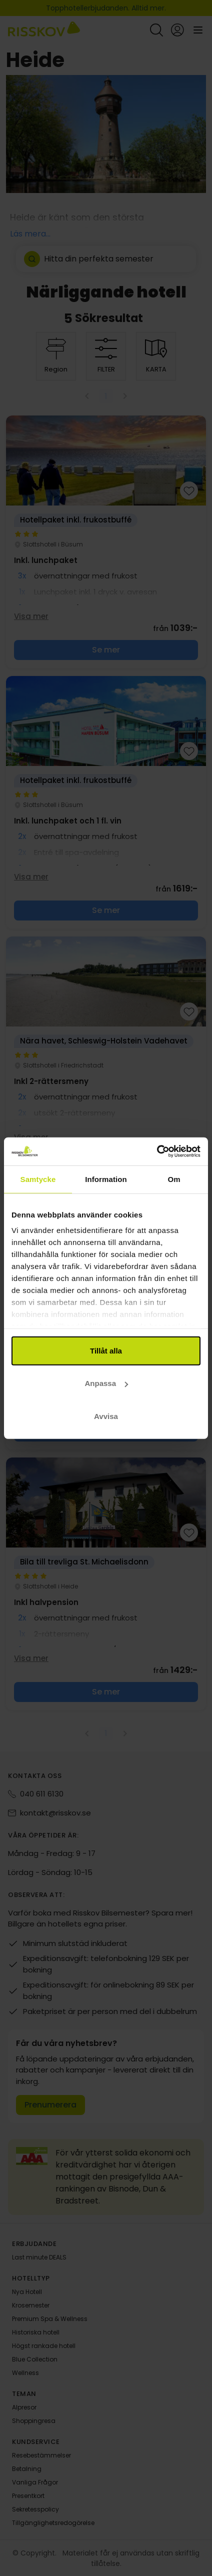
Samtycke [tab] (38, 1178)
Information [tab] (106, 1178)
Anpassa (106, 1383)
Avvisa (106, 1416)
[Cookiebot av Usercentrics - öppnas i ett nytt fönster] (156, 1151)
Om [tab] (174, 1178)
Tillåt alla (106, 1350)
